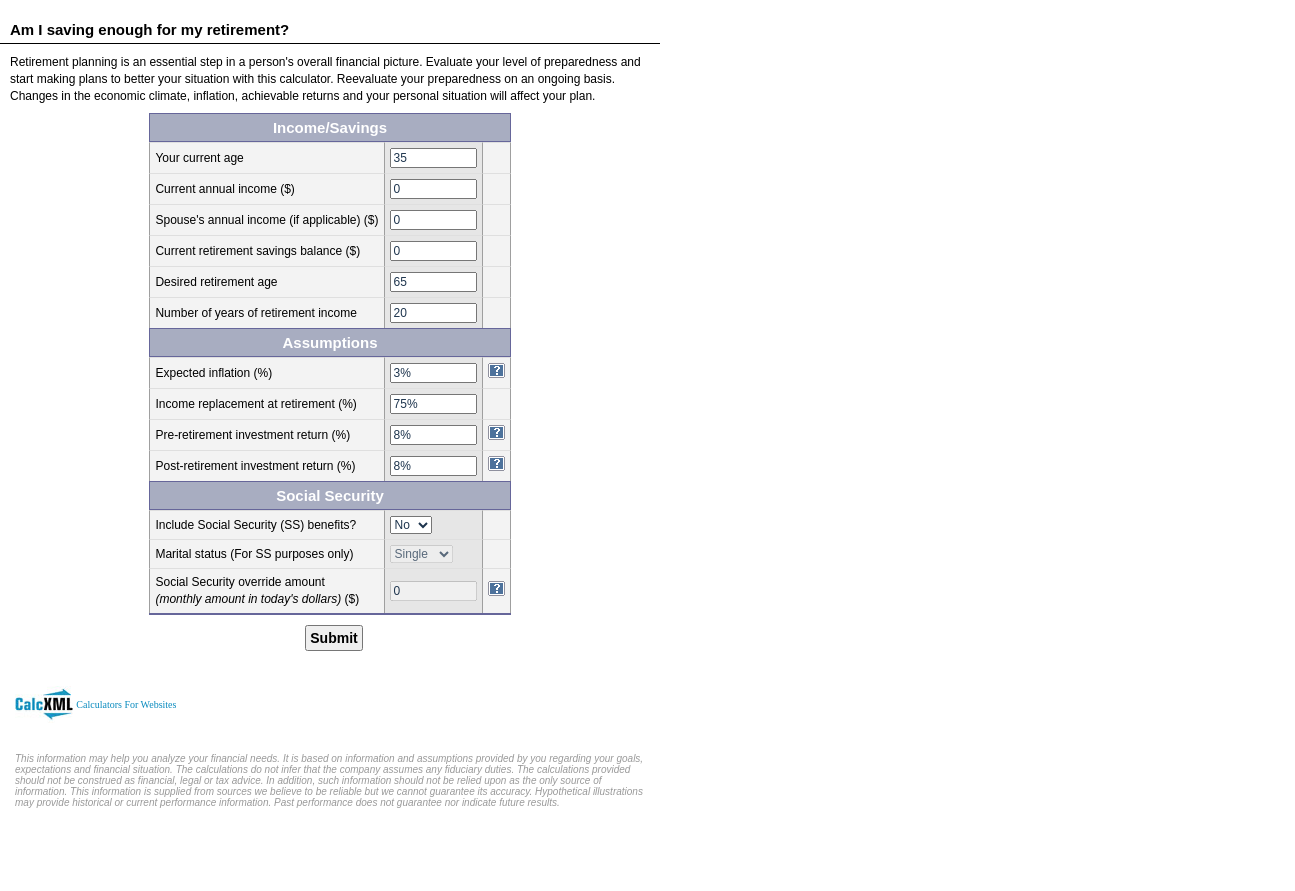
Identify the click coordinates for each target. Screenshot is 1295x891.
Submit (333, 638)
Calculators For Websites (126, 704)
